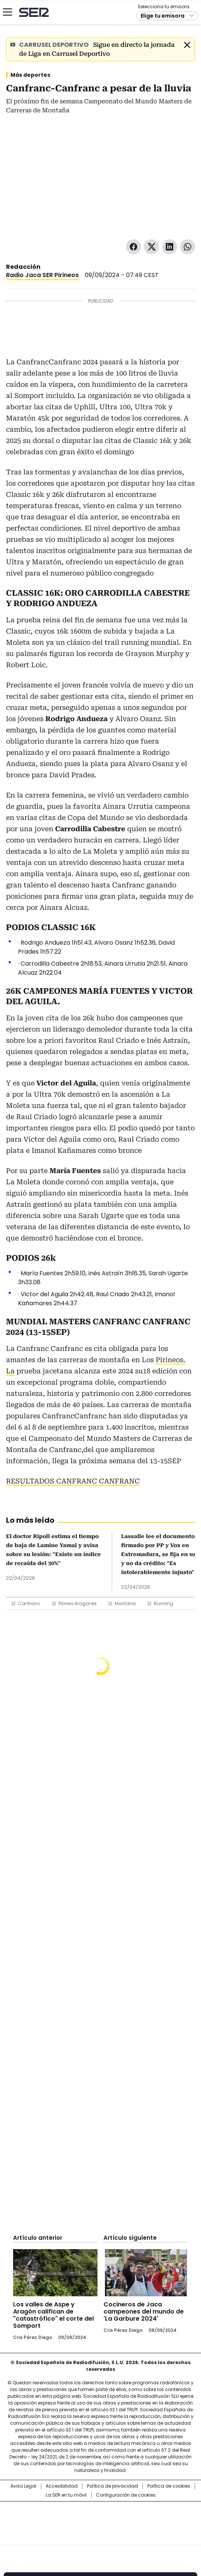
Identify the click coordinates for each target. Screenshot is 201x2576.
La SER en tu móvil (66, 2495)
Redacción (23, 266)
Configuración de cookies (126, 2495)
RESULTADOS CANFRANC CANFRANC (73, 1481)
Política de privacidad (112, 2486)
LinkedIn (169, 246)
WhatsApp (187, 246)
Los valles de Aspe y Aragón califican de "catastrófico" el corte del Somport (53, 2315)
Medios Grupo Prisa (101, 2536)
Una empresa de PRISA (101, 2518)
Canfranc (29, 1603)
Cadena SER (34, 12)
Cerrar (187, 44)
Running (163, 1603)
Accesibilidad (62, 2486)
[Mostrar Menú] (7, 11)
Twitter (151, 246)
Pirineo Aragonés (77, 1603)
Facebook (133, 246)
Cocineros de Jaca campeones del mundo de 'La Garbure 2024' (144, 2311)
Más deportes (30, 75)
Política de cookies (168, 2486)
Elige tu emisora (162, 15)
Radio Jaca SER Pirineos (42, 275)
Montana (125, 1603)
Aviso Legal (23, 2486)
